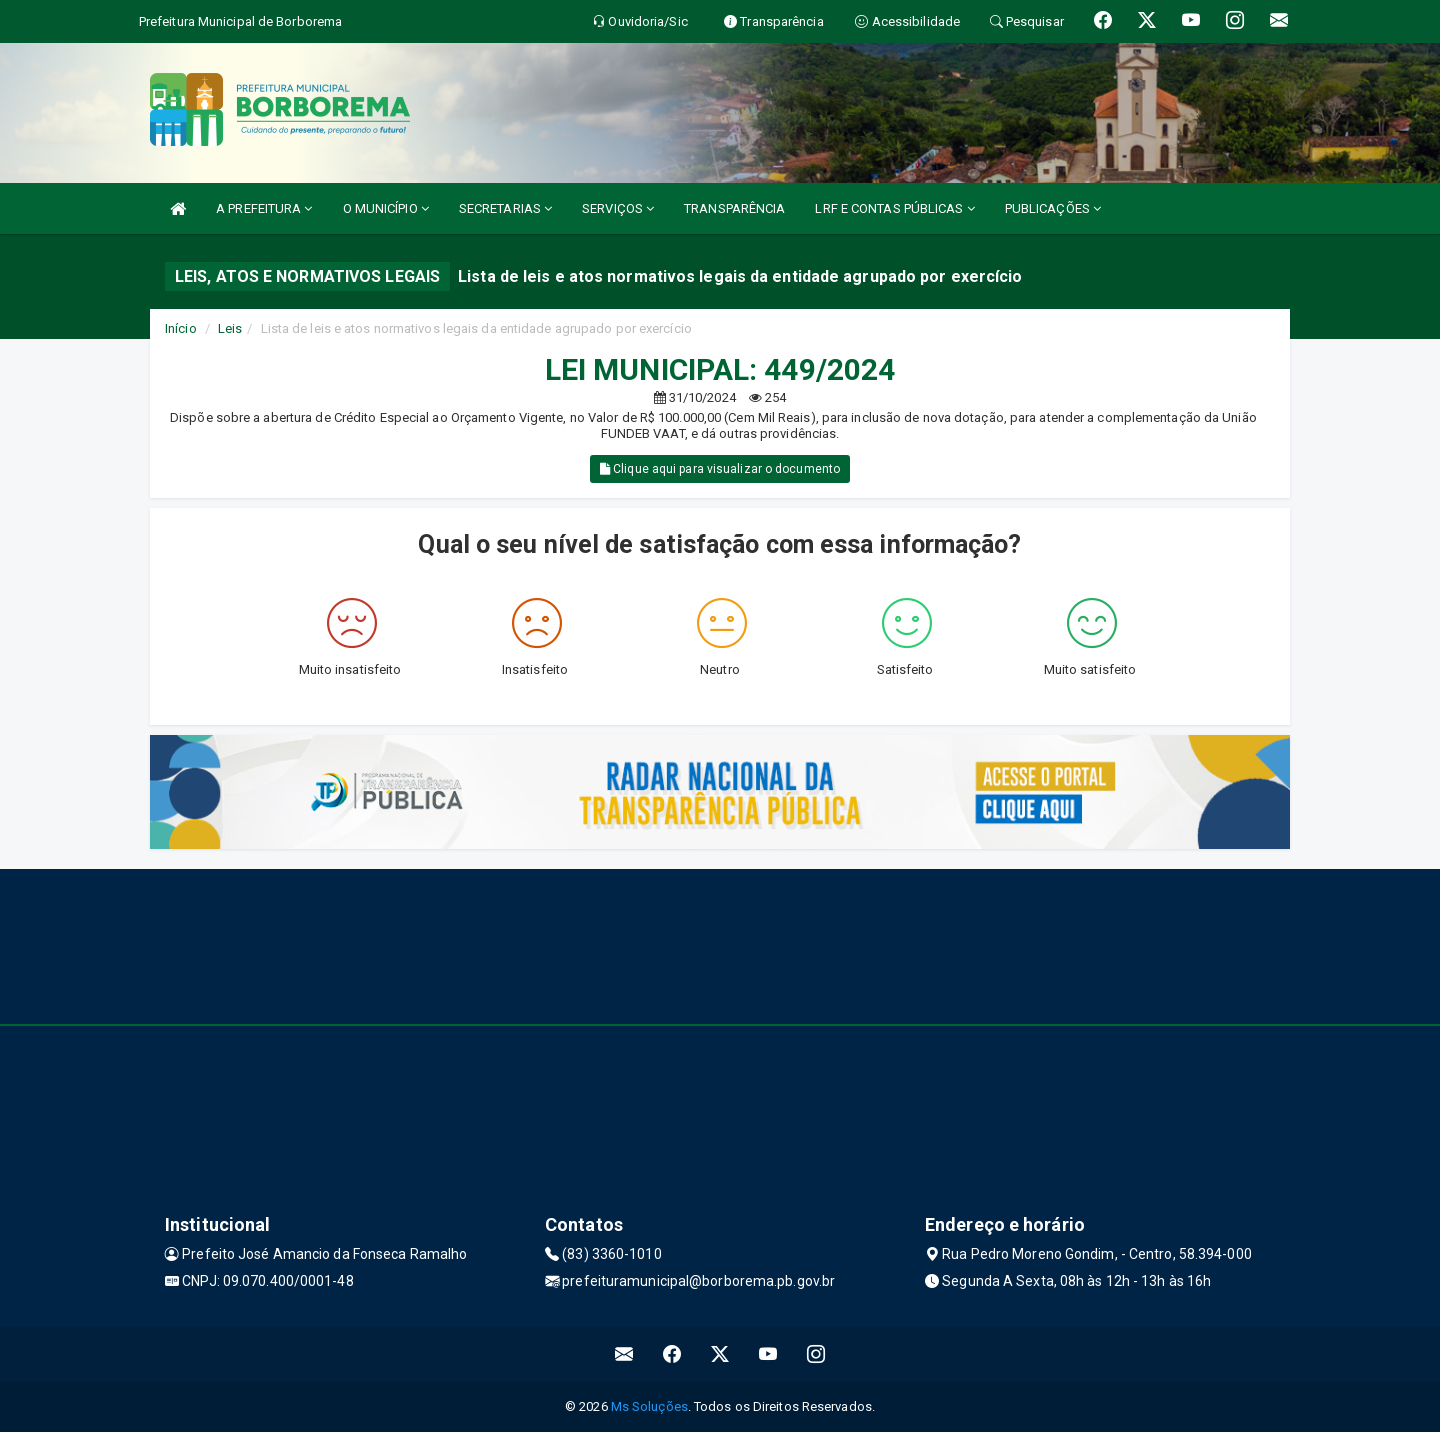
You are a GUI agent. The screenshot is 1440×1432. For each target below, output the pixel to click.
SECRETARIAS (505, 208)
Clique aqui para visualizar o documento (720, 469)
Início (181, 328)
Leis (230, 328)
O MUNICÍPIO (386, 208)
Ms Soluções (649, 1406)
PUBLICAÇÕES (1053, 208)
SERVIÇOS (618, 208)
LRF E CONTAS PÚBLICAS (894, 208)
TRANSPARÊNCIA (734, 208)
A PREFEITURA (264, 208)
